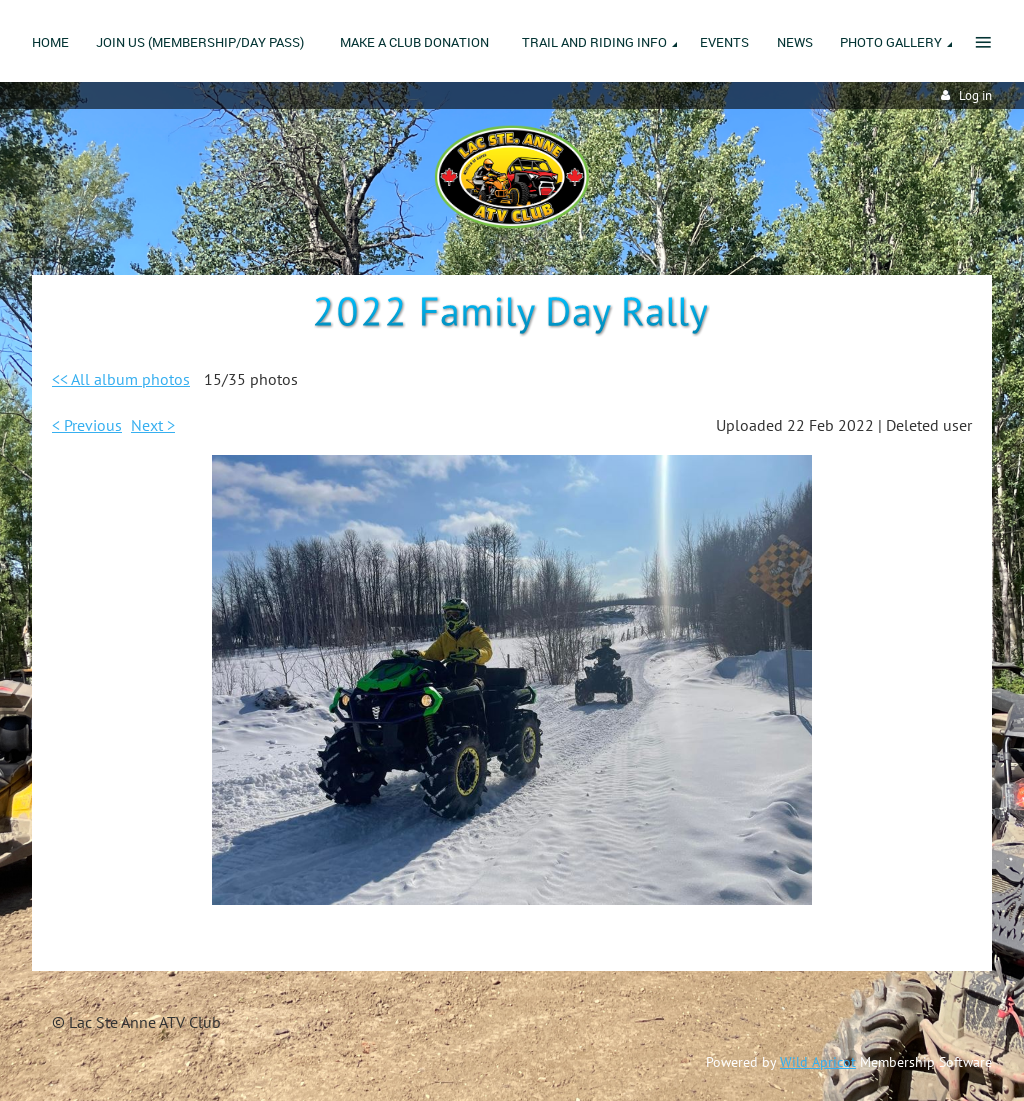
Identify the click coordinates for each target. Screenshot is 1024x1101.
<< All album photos (121, 379)
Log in (975, 95)
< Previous (87, 425)
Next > (153, 425)
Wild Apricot (818, 1062)
